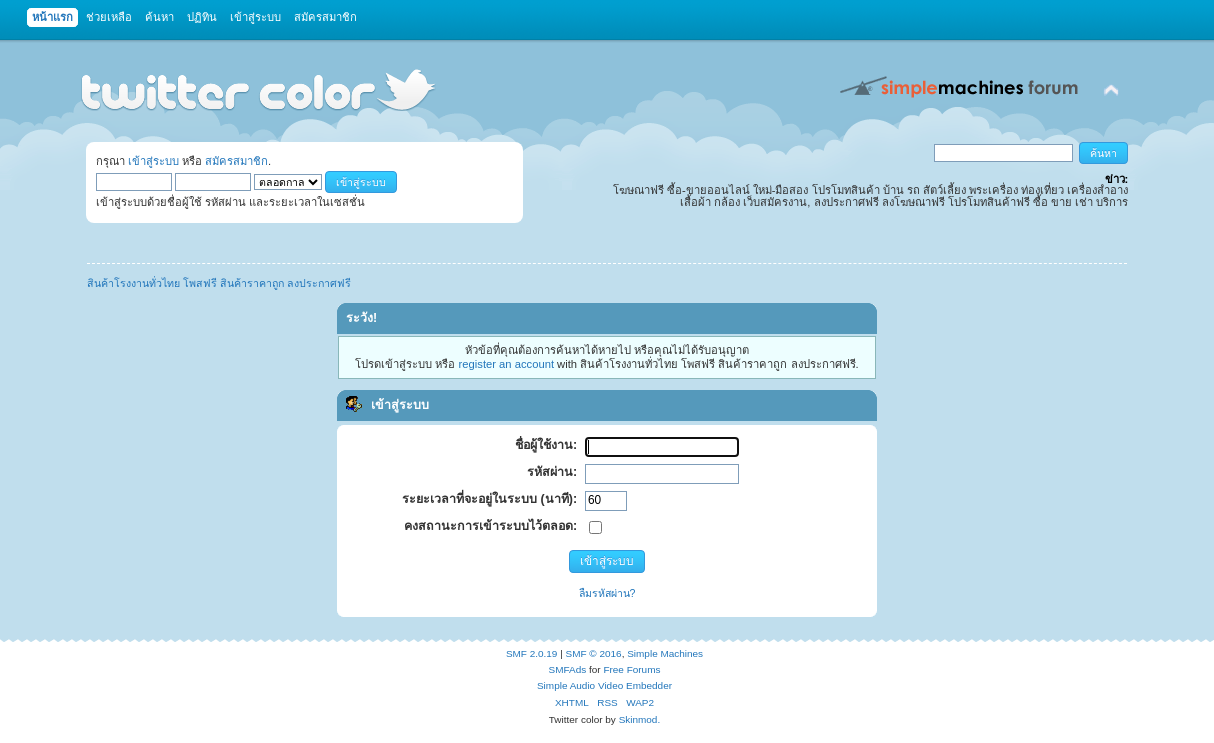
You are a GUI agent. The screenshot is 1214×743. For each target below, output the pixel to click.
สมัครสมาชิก (236, 161)
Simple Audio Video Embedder (604, 685)
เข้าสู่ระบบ (153, 161)
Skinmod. (640, 719)
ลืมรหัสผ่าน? (607, 593)
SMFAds (568, 669)
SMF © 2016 (594, 653)
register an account (506, 364)
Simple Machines (665, 653)
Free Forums (631, 669)
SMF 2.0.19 (532, 653)
